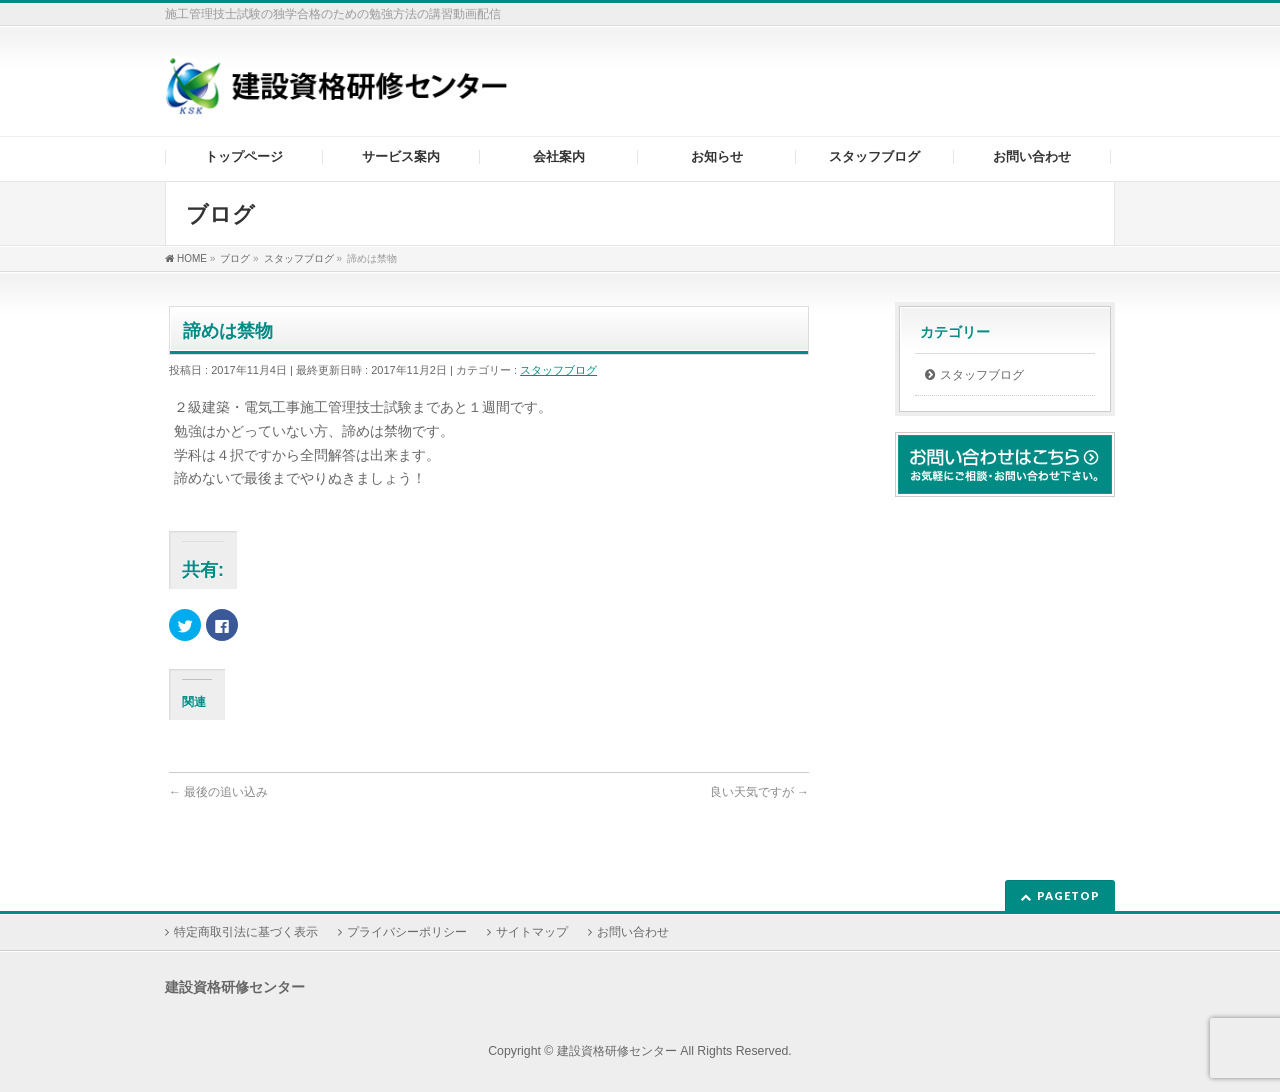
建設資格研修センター (617, 1051)
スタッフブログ (558, 370)
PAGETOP (1068, 895)
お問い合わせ (633, 932)
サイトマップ (532, 932)
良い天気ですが (759, 792)
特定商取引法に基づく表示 (246, 932)
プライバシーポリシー (407, 932)
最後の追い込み (218, 792)
